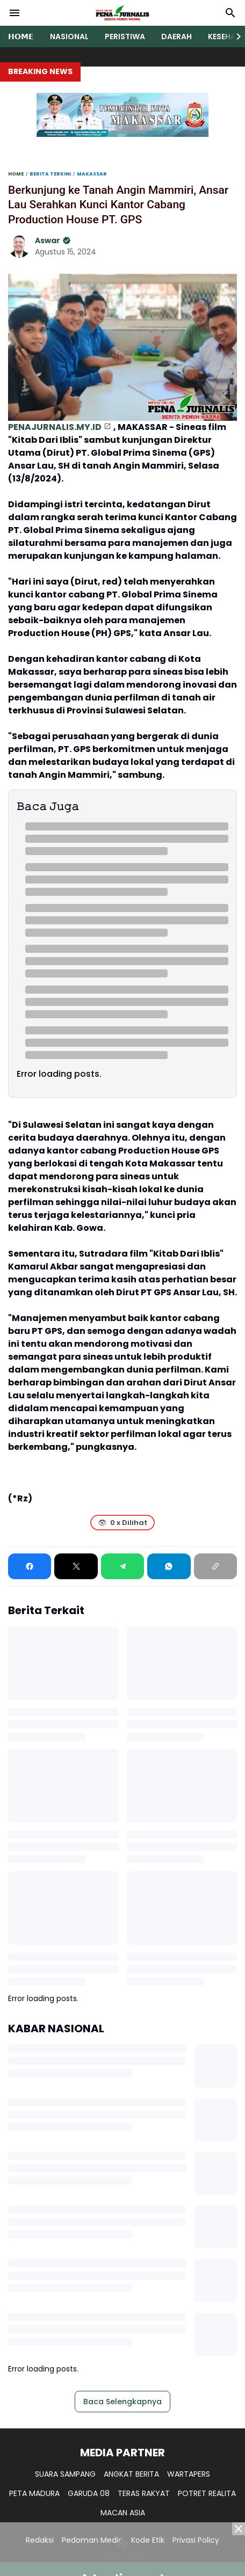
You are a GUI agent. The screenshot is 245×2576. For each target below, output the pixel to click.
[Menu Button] (14, 13)
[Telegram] (122, 1566)
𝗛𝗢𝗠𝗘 (21, 36)
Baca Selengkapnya (122, 2401)
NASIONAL (69, 36)
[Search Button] (230, 13)
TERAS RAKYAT (144, 2493)
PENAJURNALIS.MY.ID (55, 427)
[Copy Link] (215, 1566)
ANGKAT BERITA (131, 2474)
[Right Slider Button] (234, 36)
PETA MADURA (34, 2493)
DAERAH (176, 36)
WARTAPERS (188, 2474)
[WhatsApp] (168, 1566)
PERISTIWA (125, 36)
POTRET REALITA (207, 2493)
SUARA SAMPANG (65, 2474)
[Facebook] (29, 1566)
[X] (75, 1566)
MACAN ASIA (122, 2512)
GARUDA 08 (89, 2493)
